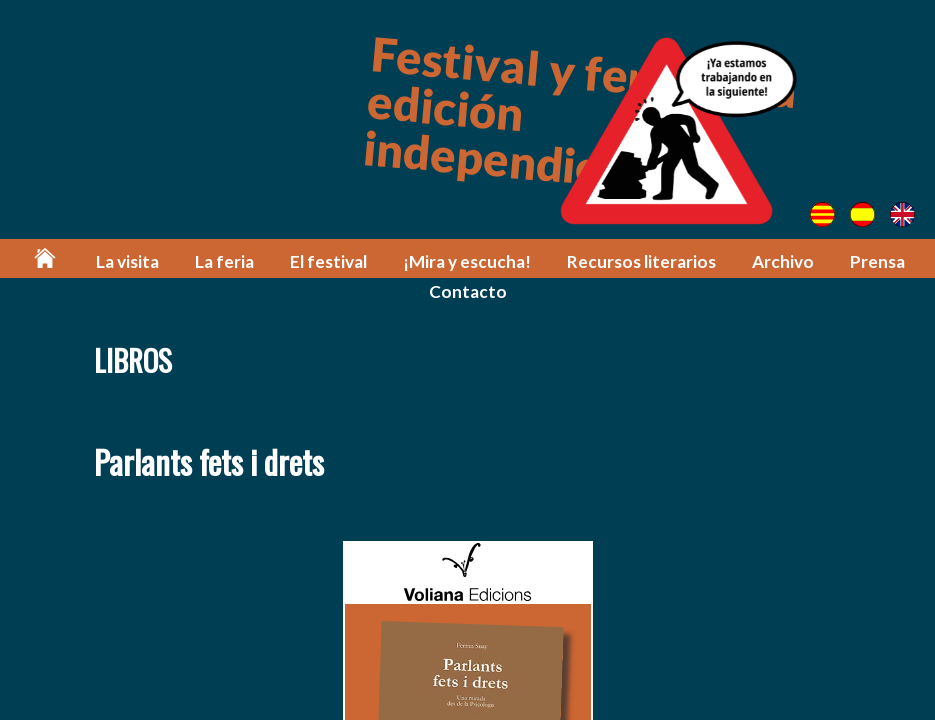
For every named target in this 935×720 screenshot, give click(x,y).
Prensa (877, 261)
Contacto (468, 291)
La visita (127, 261)
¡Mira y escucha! (467, 261)
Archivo (783, 261)
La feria (224, 261)
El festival (328, 261)
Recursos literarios (641, 261)
